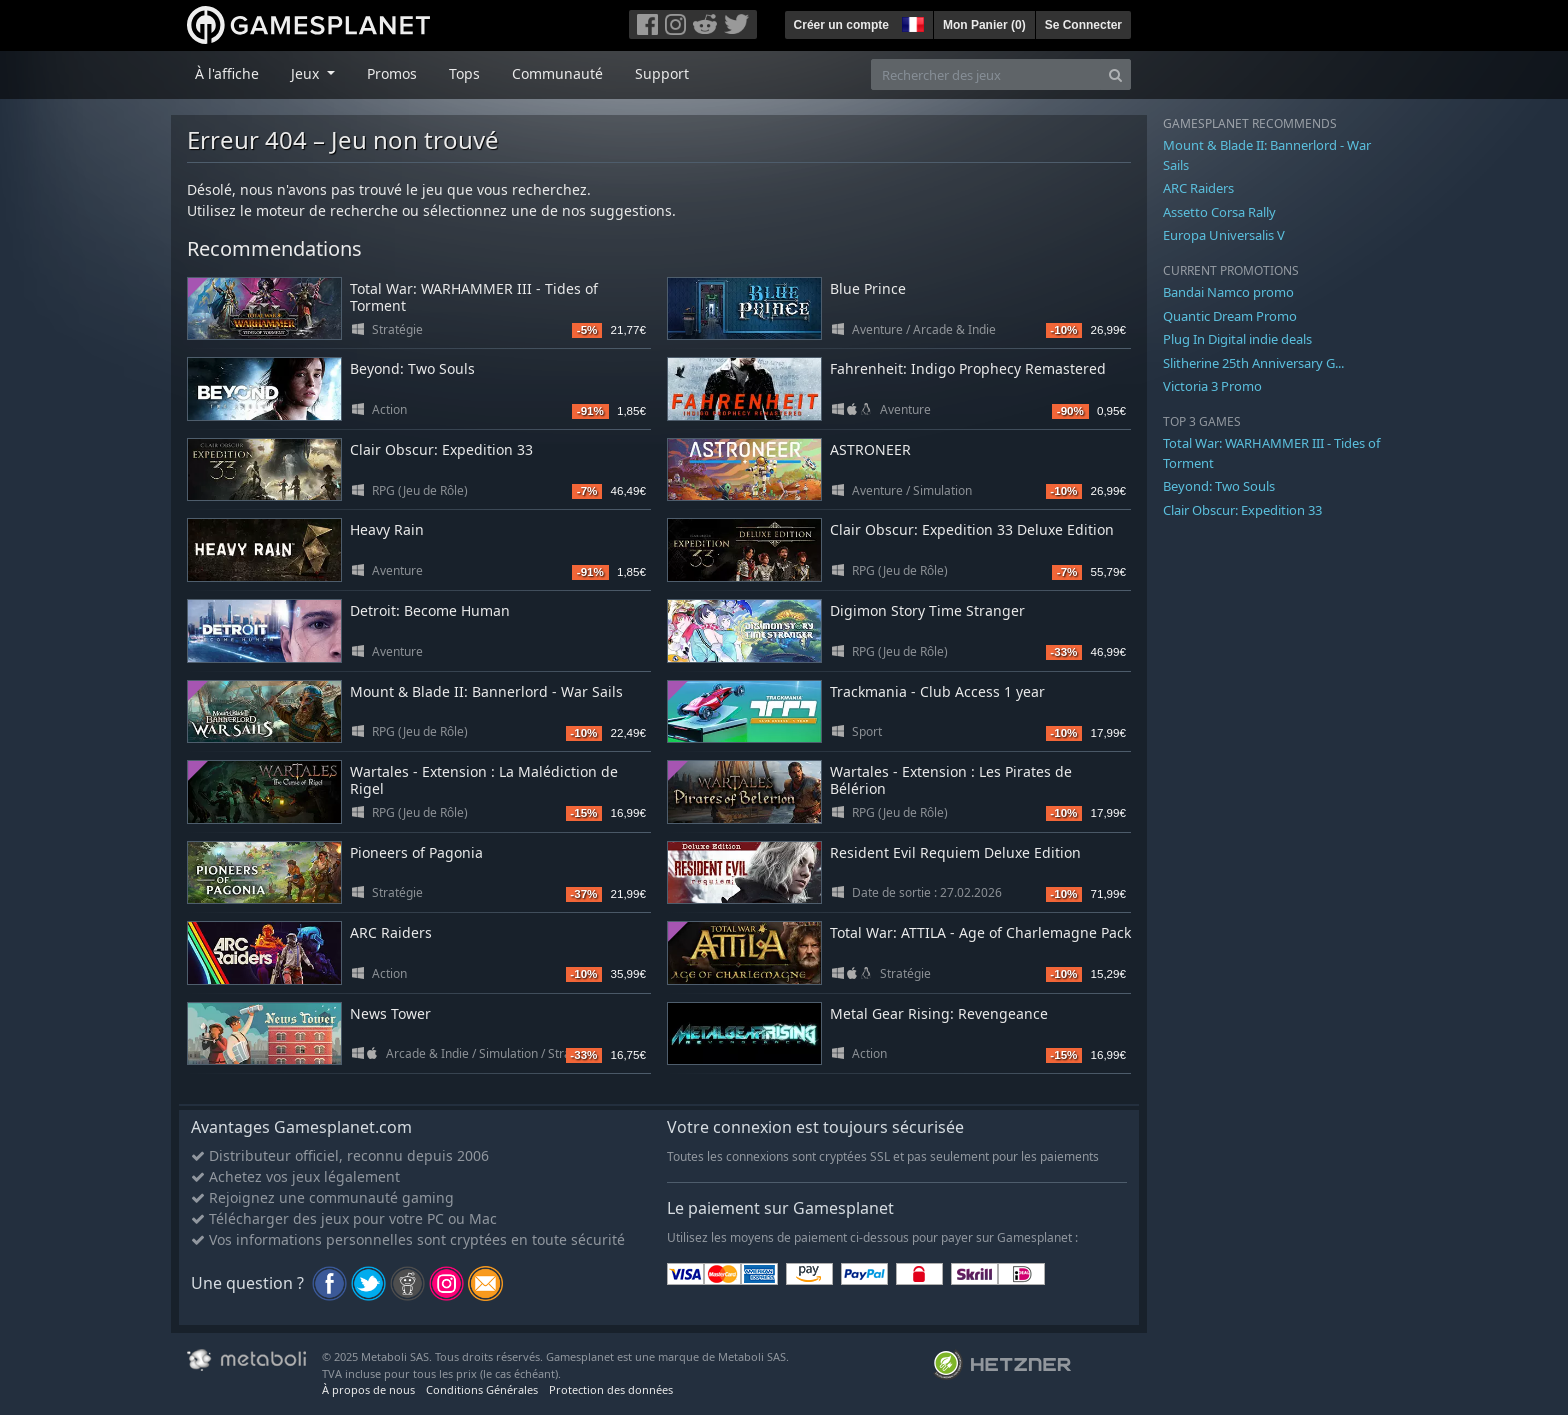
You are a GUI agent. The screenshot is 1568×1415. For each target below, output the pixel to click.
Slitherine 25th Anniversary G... (1253, 363)
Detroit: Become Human (430, 610)
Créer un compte (841, 25)
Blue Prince (868, 288)
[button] (911, 22)
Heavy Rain (387, 529)
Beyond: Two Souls (412, 368)
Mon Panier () (984, 25)
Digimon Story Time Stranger (927, 610)
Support (662, 73)
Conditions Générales (482, 1389)
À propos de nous (368, 1389)
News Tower (390, 1013)
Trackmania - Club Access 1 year (937, 691)
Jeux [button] (307, 73)
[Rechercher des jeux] (986, 74)
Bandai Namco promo (1228, 292)
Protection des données (611, 1389)
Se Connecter (1083, 25)
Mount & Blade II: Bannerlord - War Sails (486, 691)
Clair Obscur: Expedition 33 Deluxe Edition (972, 529)
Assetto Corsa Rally (1219, 212)
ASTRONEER (870, 449)
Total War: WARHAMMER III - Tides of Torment (474, 297)
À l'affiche (227, 73)
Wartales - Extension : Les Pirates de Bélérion (951, 780)
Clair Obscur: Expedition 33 (441, 449)
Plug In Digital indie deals (1237, 339)
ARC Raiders (391, 932)
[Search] (1115, 74)
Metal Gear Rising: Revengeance (939, 1013)
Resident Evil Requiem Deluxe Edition (955, 852)
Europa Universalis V (1224, 235)
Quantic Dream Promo (1230, 316)
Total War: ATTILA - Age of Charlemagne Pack (980, 932)
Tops (464, 73)
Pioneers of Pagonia (416, 852)
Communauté (557, 73)
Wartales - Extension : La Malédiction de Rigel (484, 780)
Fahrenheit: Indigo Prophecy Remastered (968, 368)
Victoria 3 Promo (1212, 386)
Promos (392, 73)
